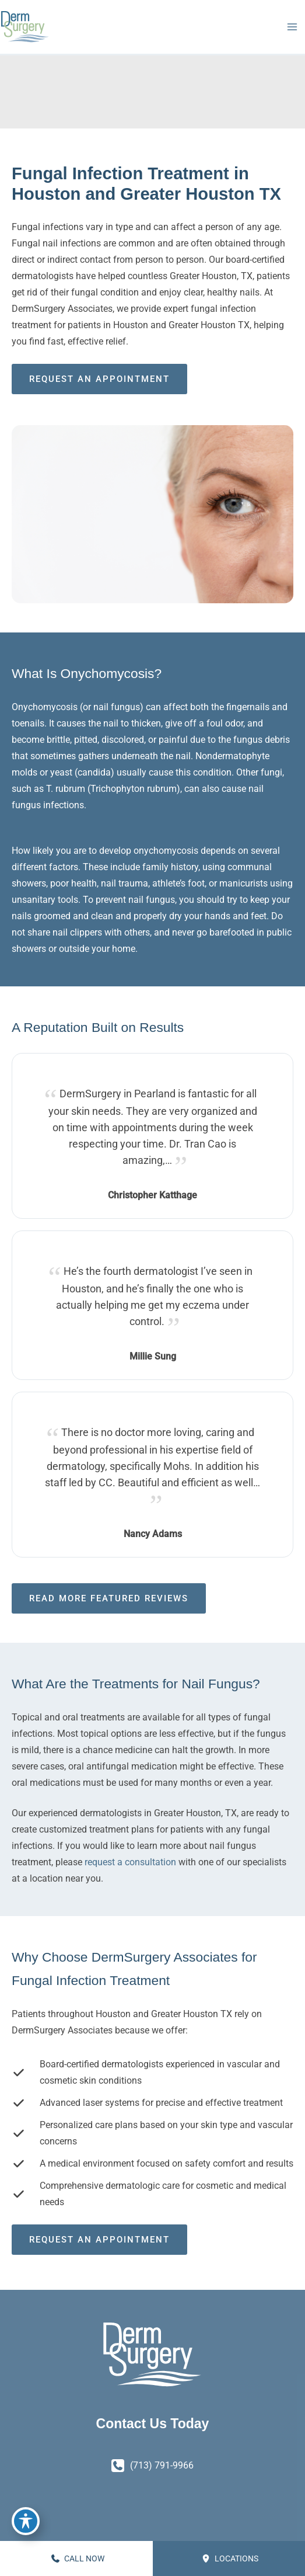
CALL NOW (77, 2558)
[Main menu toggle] (292, 27)
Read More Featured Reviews (108, 1598)
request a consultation (130, 1862)
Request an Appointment (99, 379)
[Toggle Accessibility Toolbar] (26, 2521)
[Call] (152, 2465)
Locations (230, 2558)
